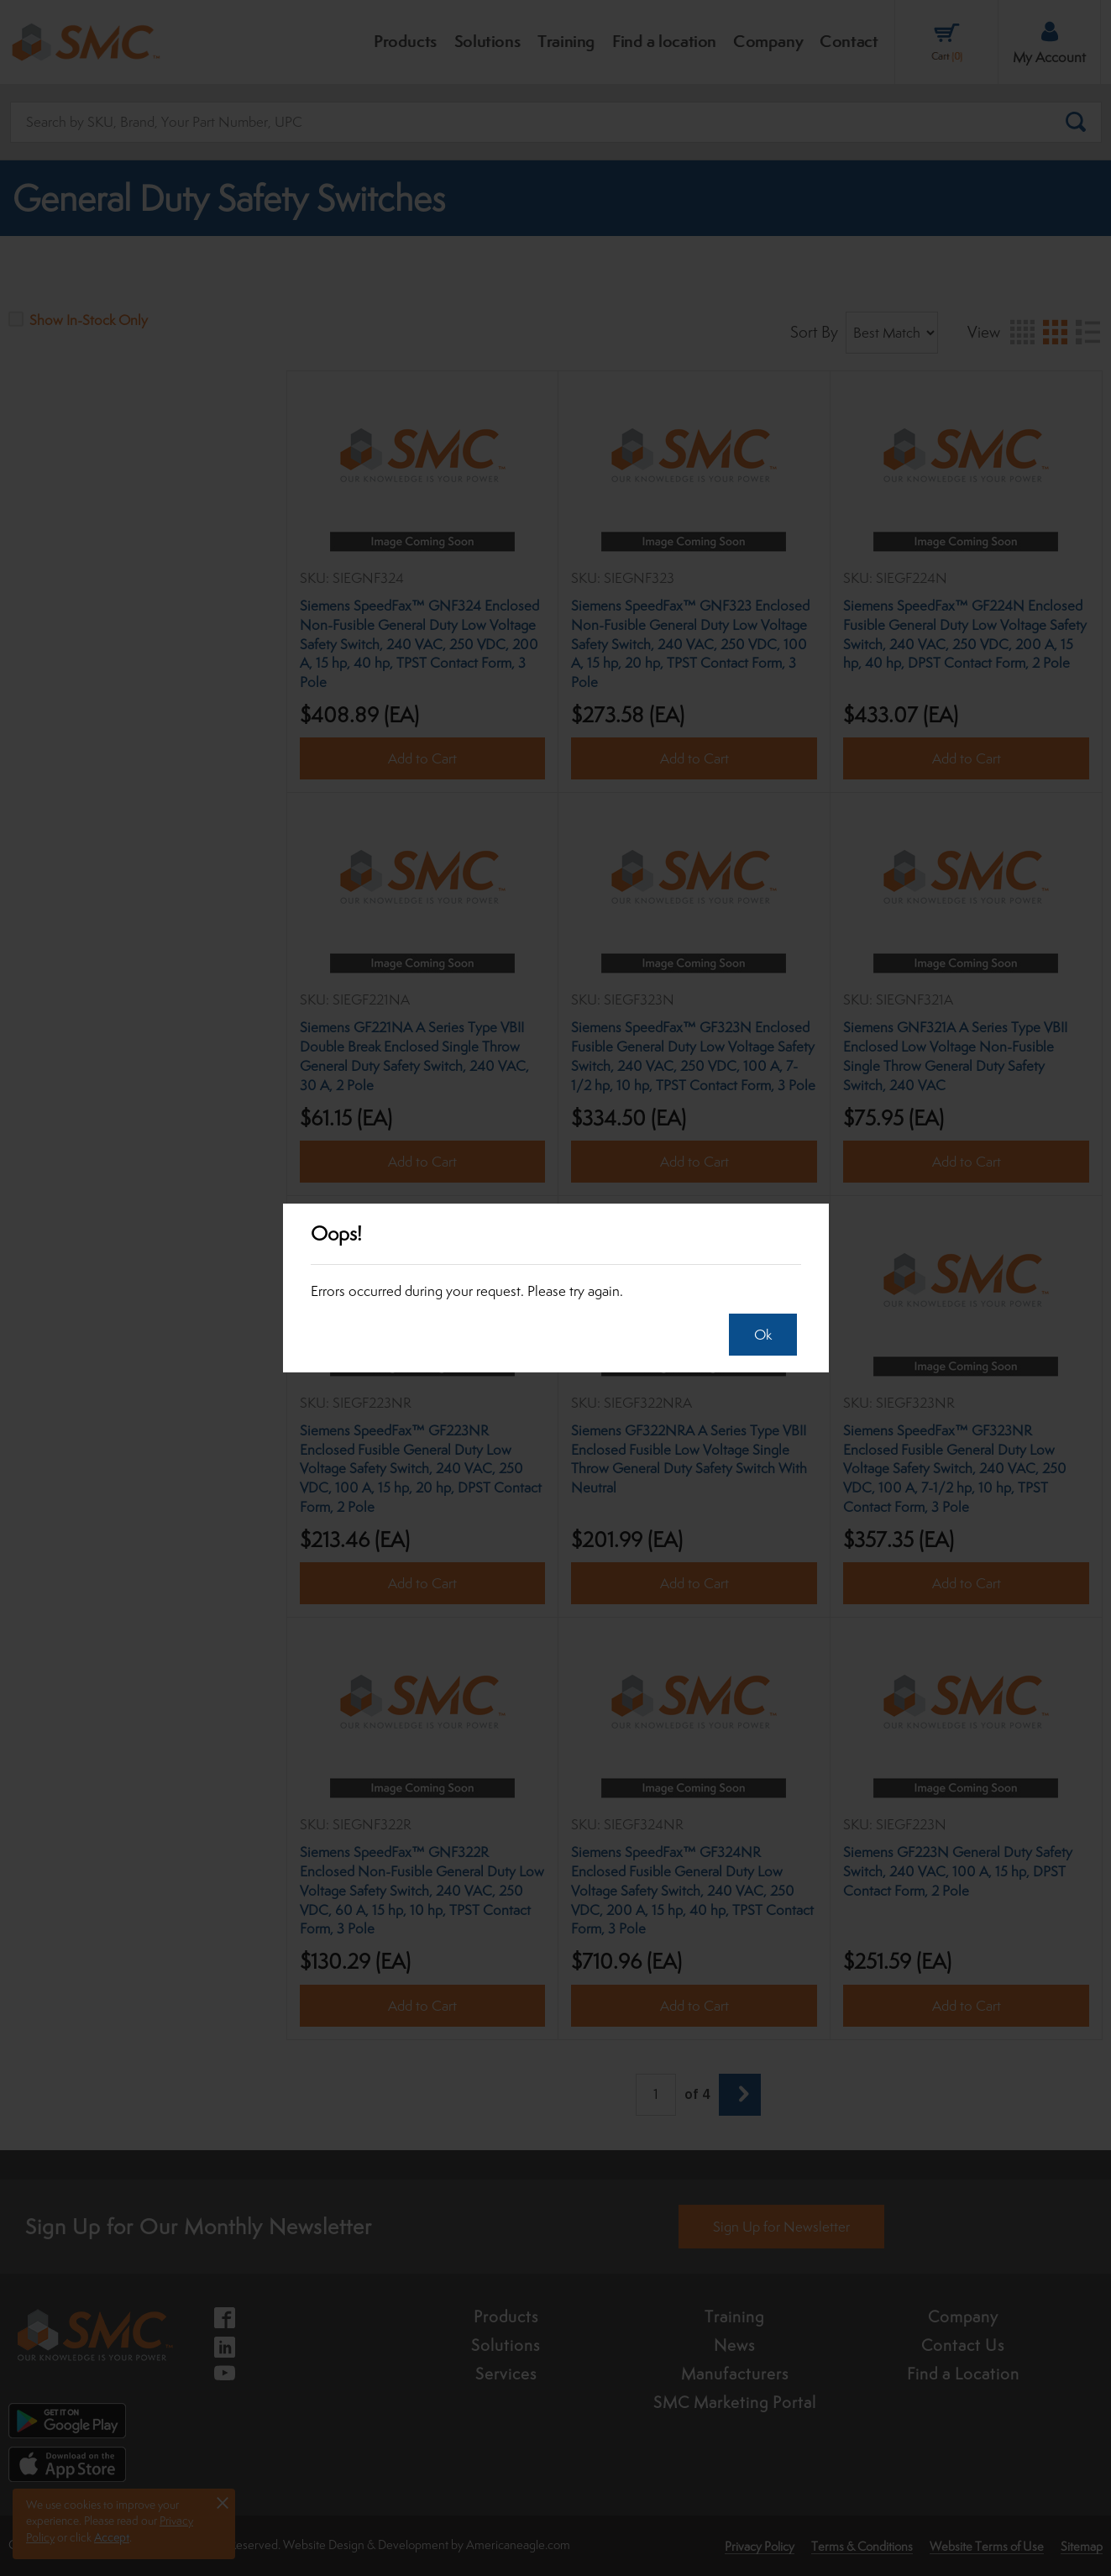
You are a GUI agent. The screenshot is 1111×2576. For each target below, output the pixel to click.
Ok (755, 1334)
